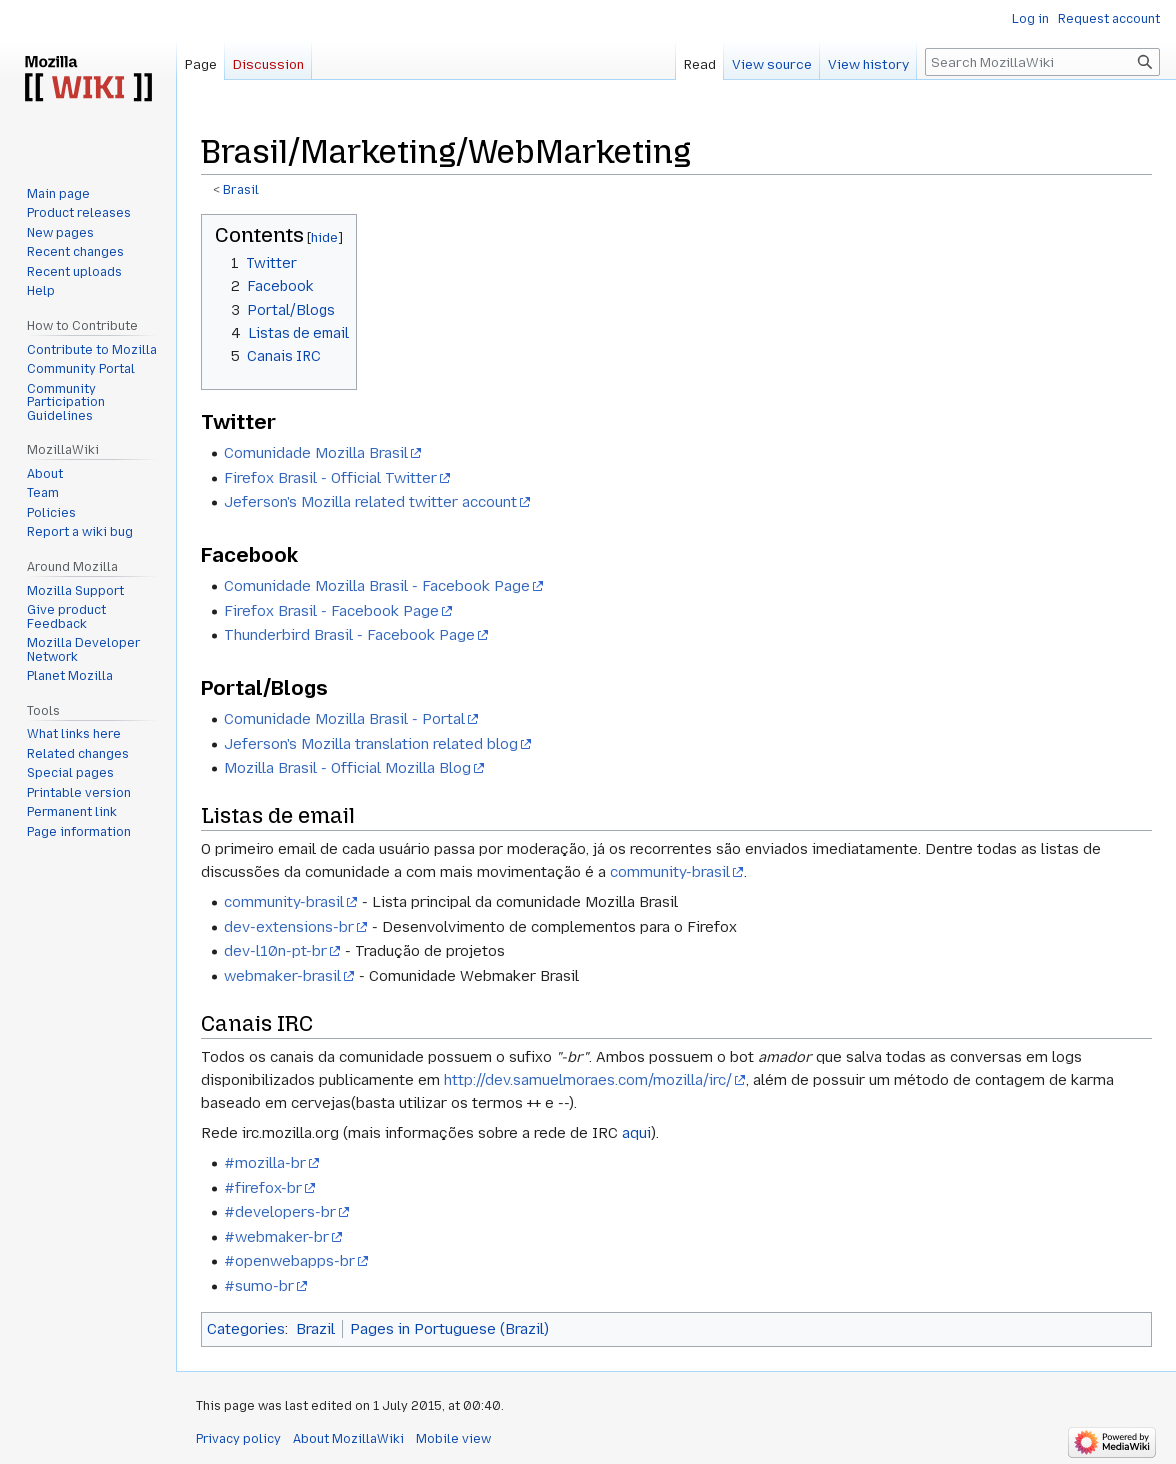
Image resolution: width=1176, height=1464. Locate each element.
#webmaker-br (276, 1237)
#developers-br (280, 1212)
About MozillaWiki (348, 1439)
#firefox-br (263, 1188)
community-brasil (670, 872)
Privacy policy (238, 1439)
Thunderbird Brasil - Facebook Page (349, 635)
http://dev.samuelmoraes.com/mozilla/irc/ (588, 1080)
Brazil (315, 1329)
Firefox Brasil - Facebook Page (331, 611)
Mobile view (453, 1439)
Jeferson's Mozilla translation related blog (371, 744)
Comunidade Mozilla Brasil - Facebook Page (377, 586)
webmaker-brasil (282, 976)
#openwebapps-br (289, 1261)
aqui (636, 1133)
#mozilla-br (265, 1163)
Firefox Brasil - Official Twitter (330, 478)
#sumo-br (259, 1286)
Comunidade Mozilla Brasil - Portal (344, 719)
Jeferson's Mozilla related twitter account (370, 502)
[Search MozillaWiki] (1042, 62)
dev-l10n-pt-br (275, 951)
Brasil (241, 190)
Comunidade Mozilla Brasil (316, 453)
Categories (246, 1329)
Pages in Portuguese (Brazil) (449, 1329)
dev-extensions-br (289, 927)
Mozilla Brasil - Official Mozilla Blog (347, 768)
